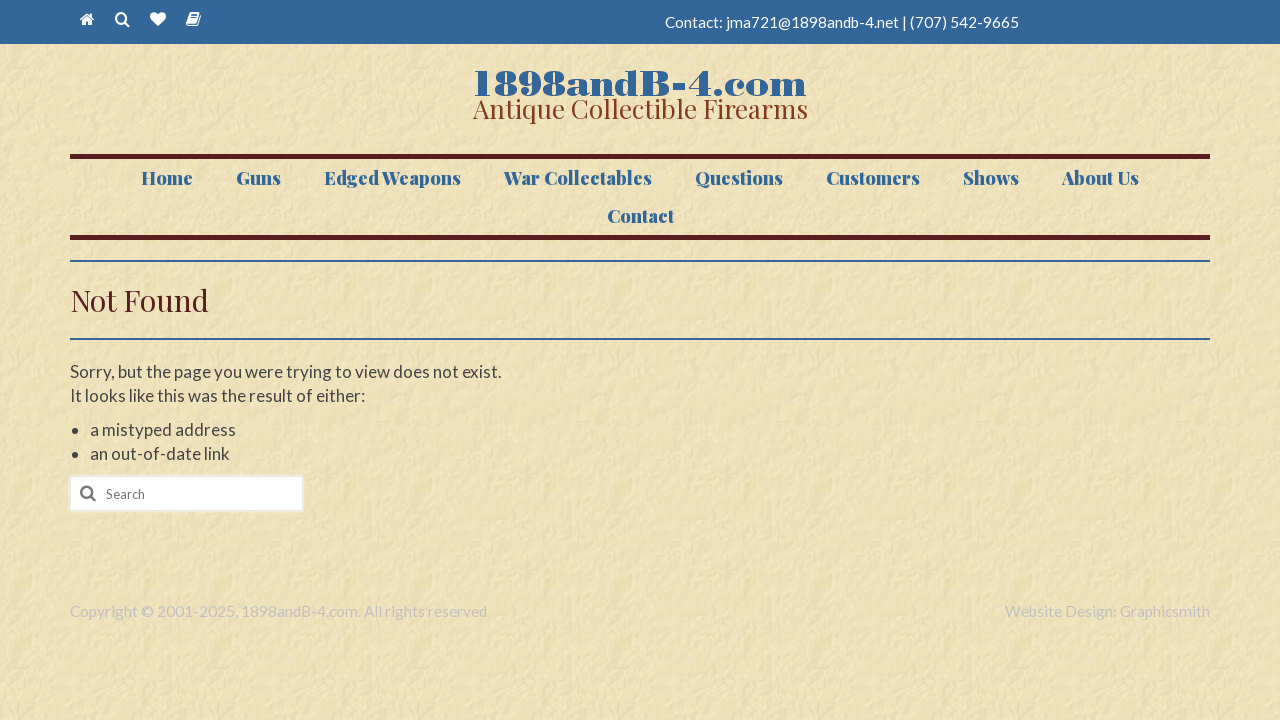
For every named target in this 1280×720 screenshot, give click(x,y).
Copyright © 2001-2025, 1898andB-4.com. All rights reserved (278, 611)
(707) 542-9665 (964, 22)
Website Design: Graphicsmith (1107, 611)
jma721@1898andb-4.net (812, 22)
